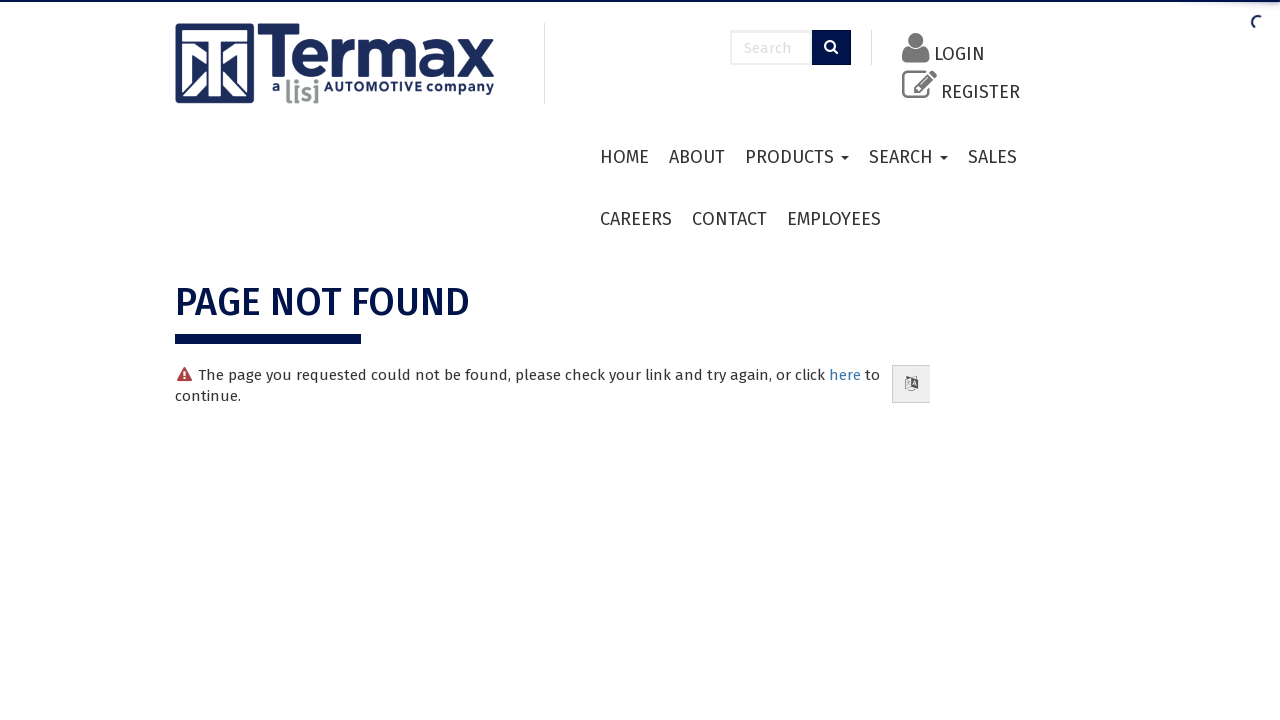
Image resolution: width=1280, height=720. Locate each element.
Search (908, 157)
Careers (636, 219)
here (845, 375)
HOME (624, 157)
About (697, 157)
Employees (834, 219)
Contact (729, 219)
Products (797, 157)
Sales (992, 157)
